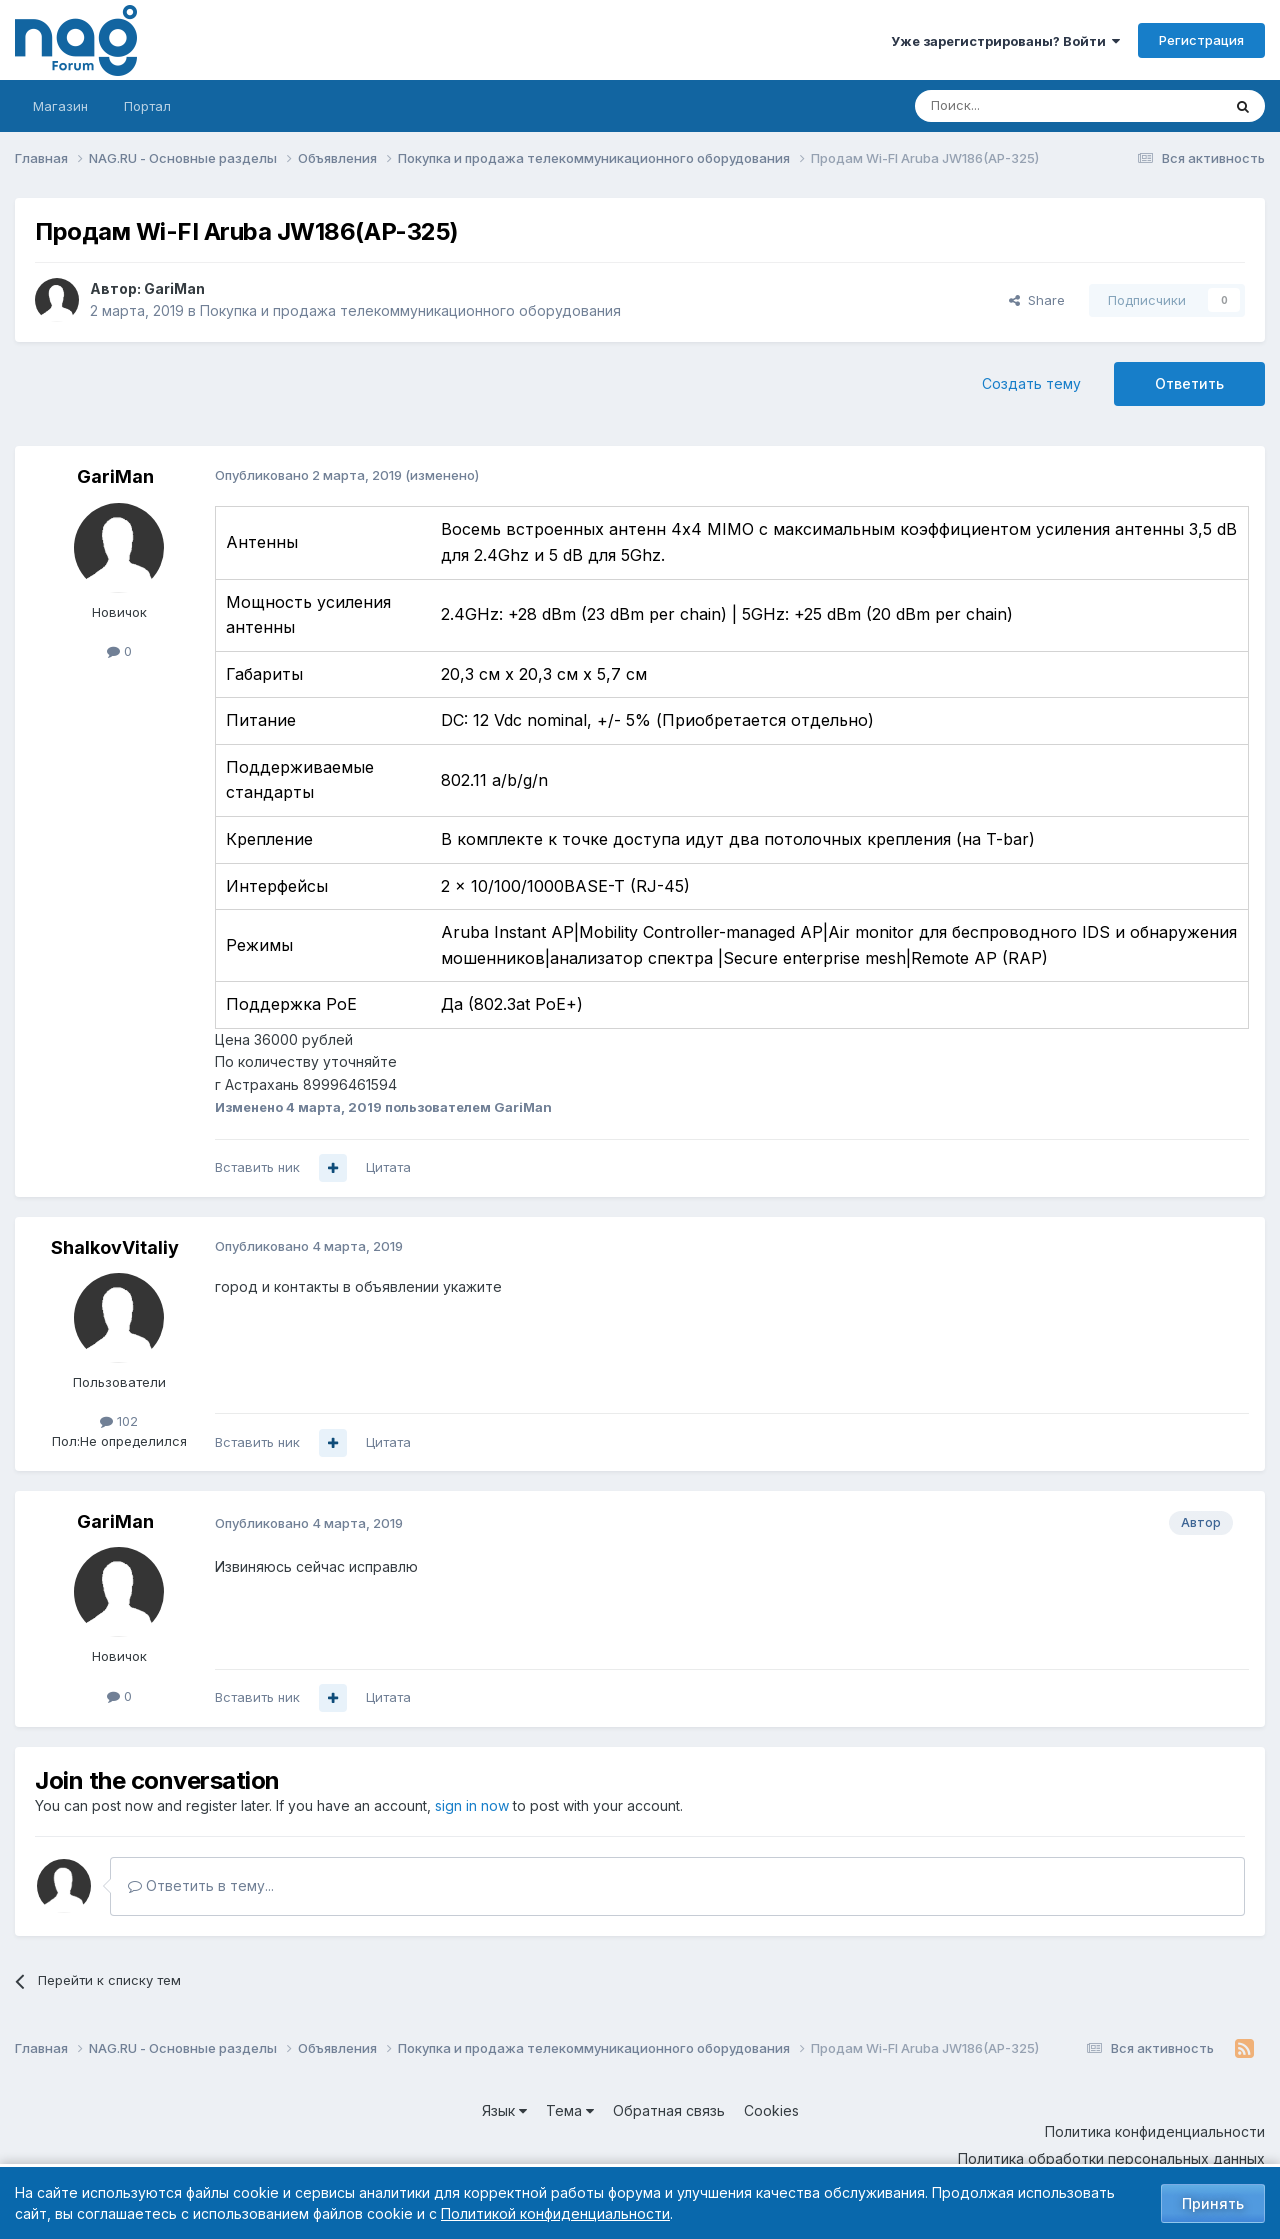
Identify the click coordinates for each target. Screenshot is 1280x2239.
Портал (147, 106)
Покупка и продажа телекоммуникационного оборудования (410, 310)
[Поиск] (1013, 106)
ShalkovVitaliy (115, 1247)
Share (1037, 300)
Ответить (1189, 383)
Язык (504, 2110)
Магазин (60, 106)
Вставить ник (257, 1167)
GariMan (174, 288)
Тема (570, 2110)
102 (119, 1421)
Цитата (388, 1167)
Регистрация (1201, 40)
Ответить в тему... (201, 1885)
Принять (1213, 2203)
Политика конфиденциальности (1155, 2131)
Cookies (771, 2110)
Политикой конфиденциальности (555, 2213)
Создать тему (1031, 383)
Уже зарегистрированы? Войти (1005, 41)
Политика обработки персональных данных (1111, 2158)
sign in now (472, 1805)
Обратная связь (669, 2110)
